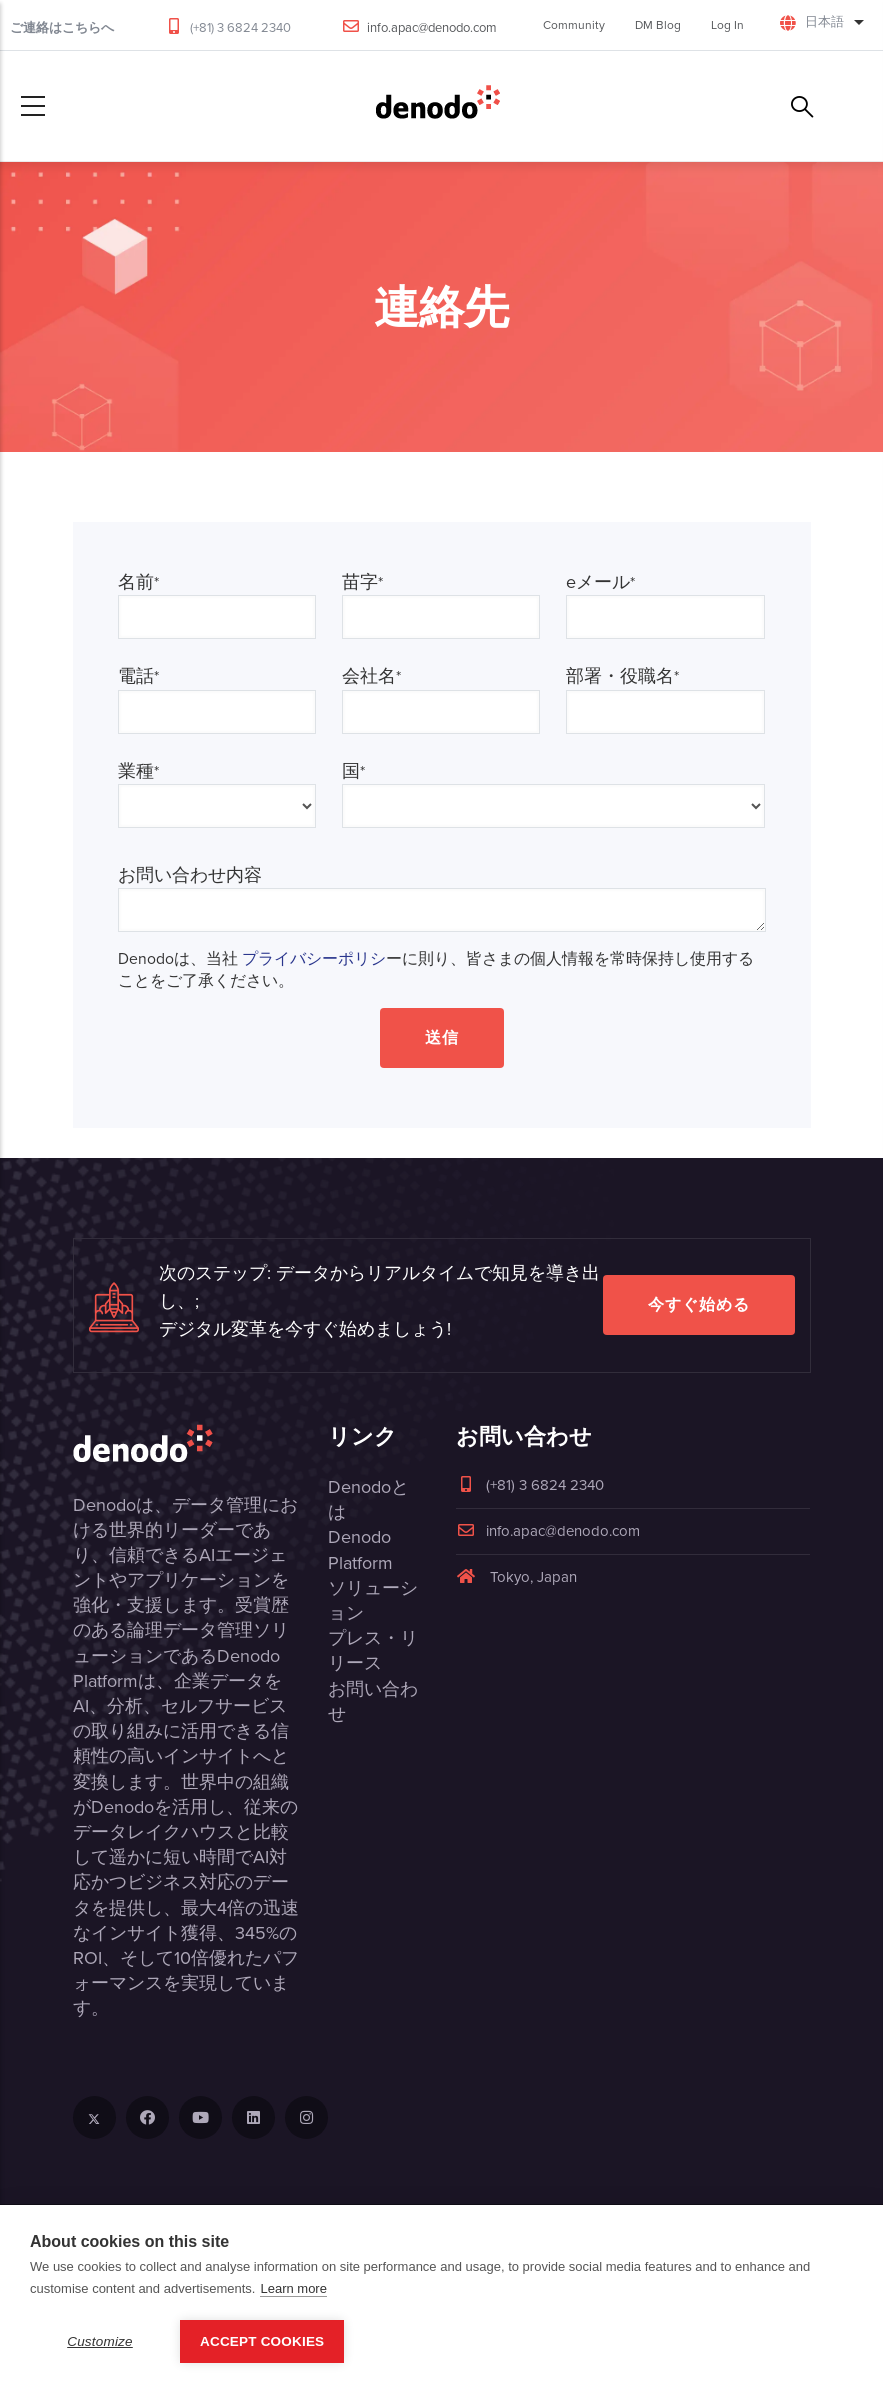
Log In (727, 25)
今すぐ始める (699, 1304)
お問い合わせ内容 (190, 875)
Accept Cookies (262, 2341)
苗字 (362, 582)
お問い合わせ (373, 1701)
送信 (442, 1037)
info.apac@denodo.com (432, 27)
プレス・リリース (373, 1650)
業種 (138, 771)
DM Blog (658, 25)
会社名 (371, 676)
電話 (138, 676)
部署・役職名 (622, 676)
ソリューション (373, 1600)
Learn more (293, 2288)
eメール (600, 582)
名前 (138, 582)
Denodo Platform (360, 1549)
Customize (100, 2341)
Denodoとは (368, 1499)
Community (574, 25)
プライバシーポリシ (314, 958)
